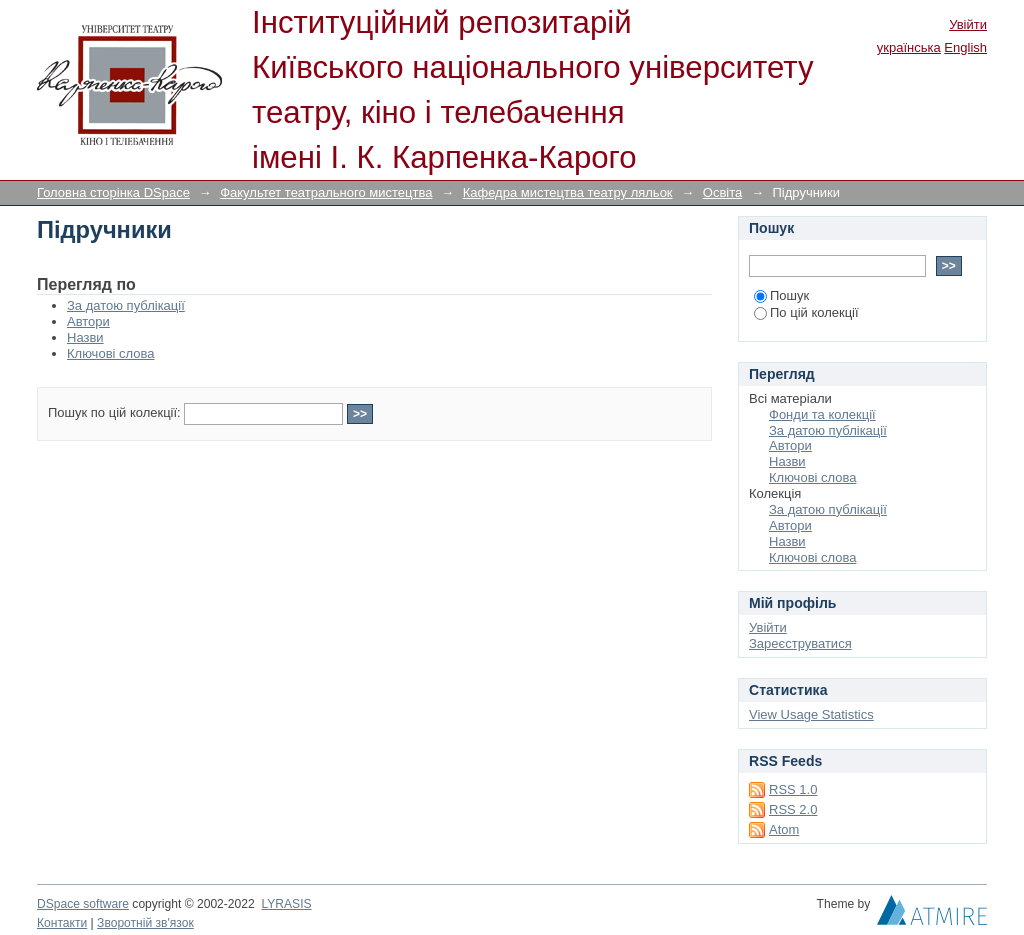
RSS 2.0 (793, 809)
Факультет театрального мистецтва (326, 192)
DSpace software (83, 904)
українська (909, 47)
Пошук (781, 295)
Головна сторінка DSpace (113, 192)
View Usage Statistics (811, 714)
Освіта (722, 192)
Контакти (62, 923)
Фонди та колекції (822, 414)
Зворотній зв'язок (145, 923)
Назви (85, 337)
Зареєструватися (800, 643)
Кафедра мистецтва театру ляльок (568, 192)
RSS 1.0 (793, 789)
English (965, 47)
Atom (784, 829)
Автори (88, 321)
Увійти (968, 24)
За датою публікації (126, 305)
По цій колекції (806, 312)
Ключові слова (110, 353)
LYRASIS (286, 904)
